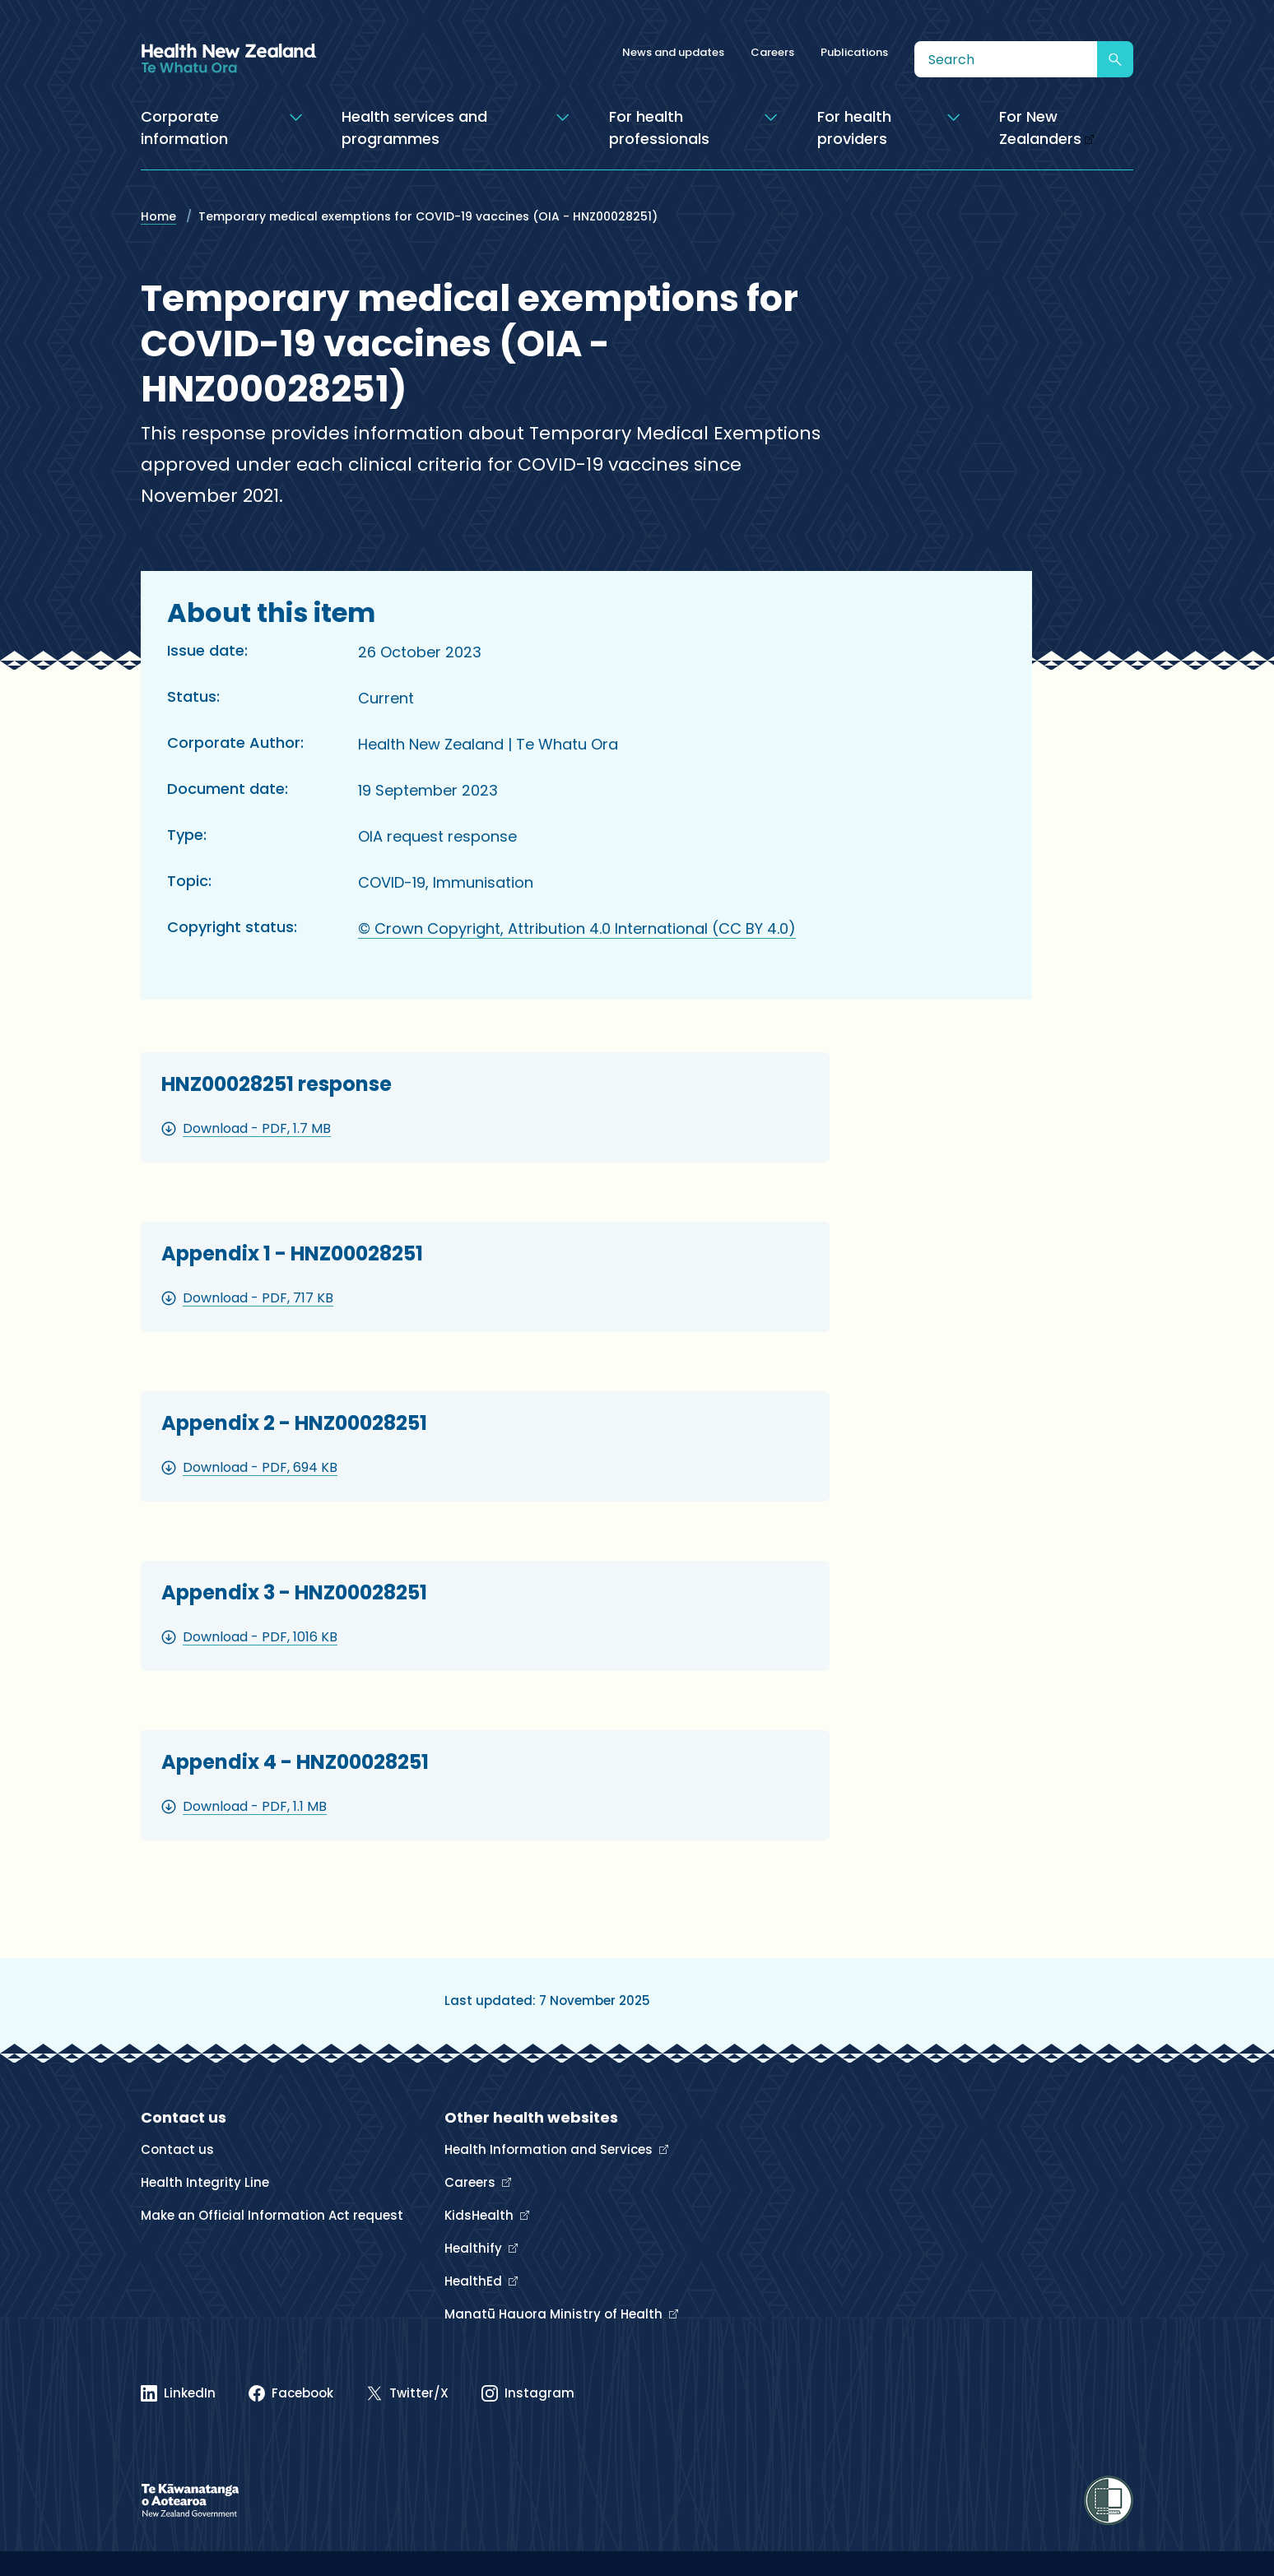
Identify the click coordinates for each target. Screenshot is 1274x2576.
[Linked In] (178, 2393)
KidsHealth (480, 2215)
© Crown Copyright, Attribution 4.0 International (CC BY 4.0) (577, 928)
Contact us (177, 2149)
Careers (772, 52)
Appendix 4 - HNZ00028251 (295, 1761)
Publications (854, 52)
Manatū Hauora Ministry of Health (555, 2314)
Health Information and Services (550, 2149)
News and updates (673, 52)
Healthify (474, 2248)
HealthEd (474, 2281)
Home (158, 216)
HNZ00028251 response (276, 1084)
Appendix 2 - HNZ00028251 (294, 1423)
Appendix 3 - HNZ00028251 (294, 1592)
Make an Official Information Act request (272, 2215)
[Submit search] (1115, 59)
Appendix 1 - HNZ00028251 (292, 1253)
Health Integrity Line (205, 2182)
